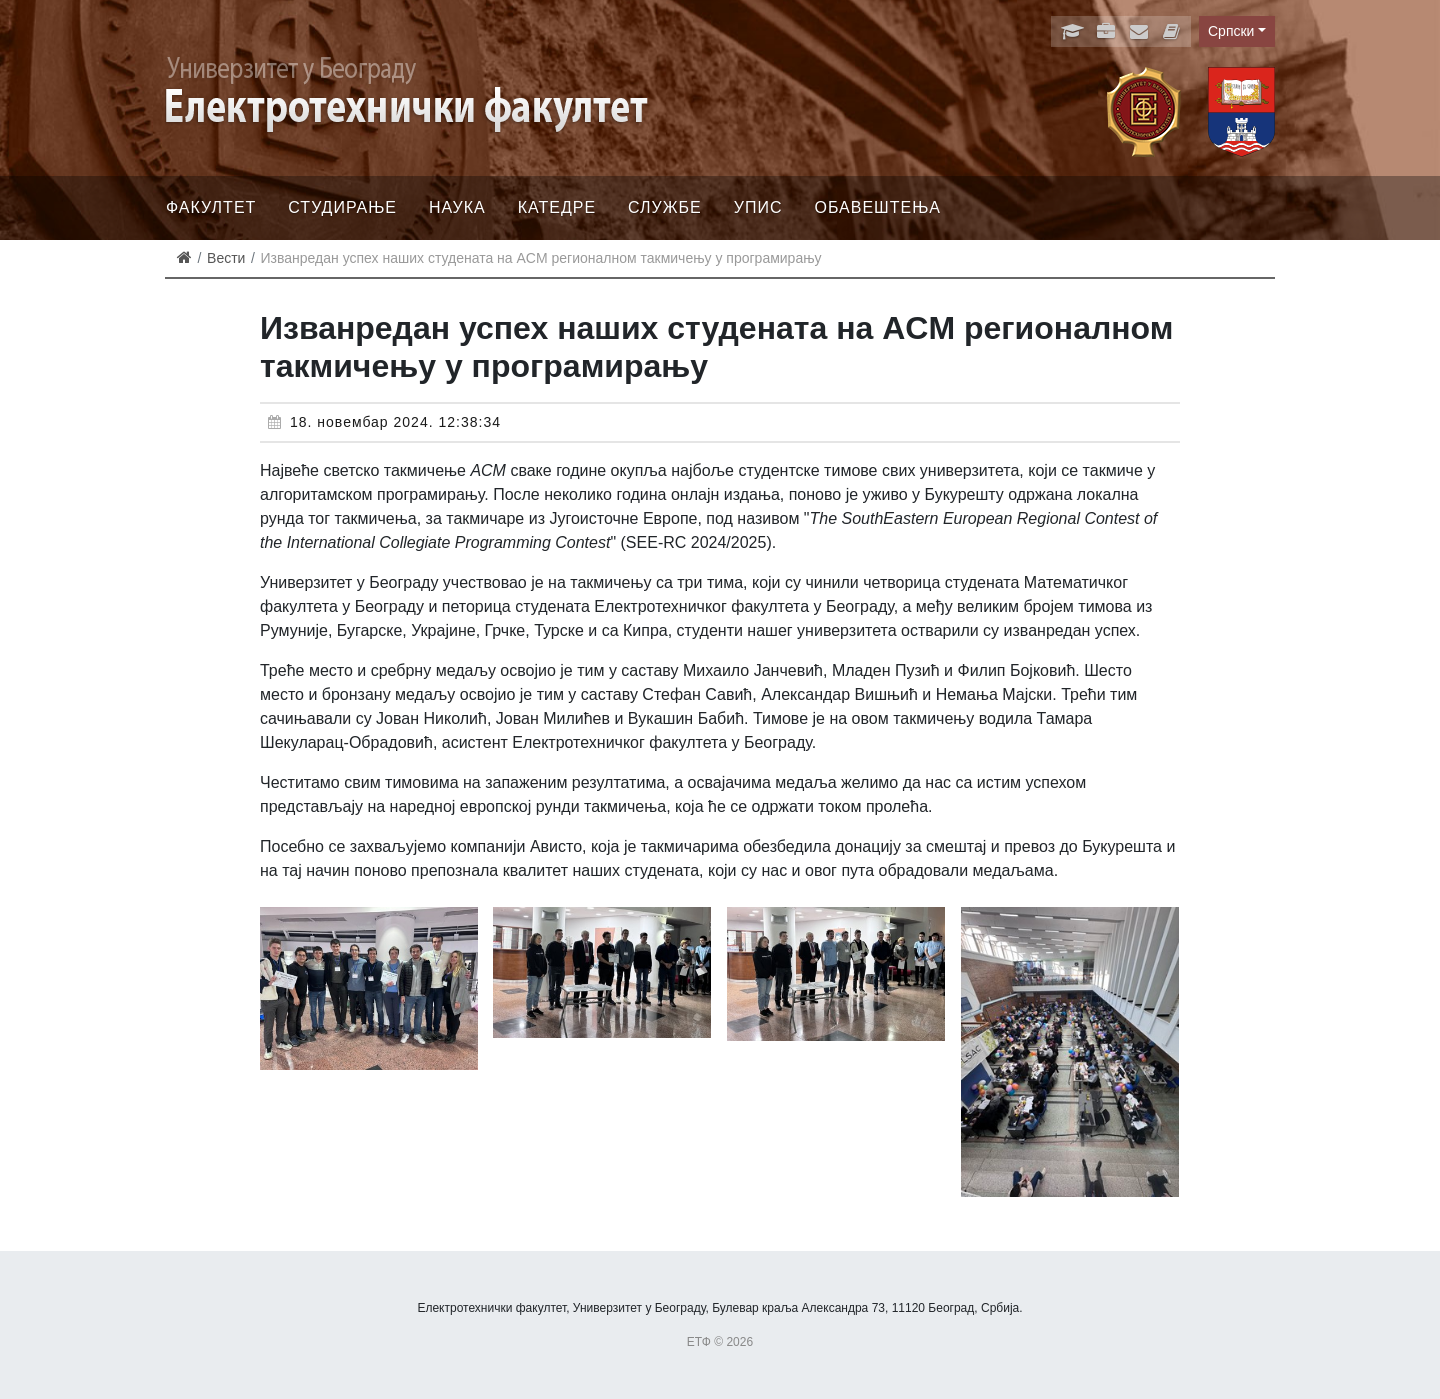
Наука (457, 207)
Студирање (342, 207)
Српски (1231, 31)
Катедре (557, 207)
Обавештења (877, 207)
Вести (226, 258)
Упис (758, 207)
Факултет (211, 207)
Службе (665, 207)
